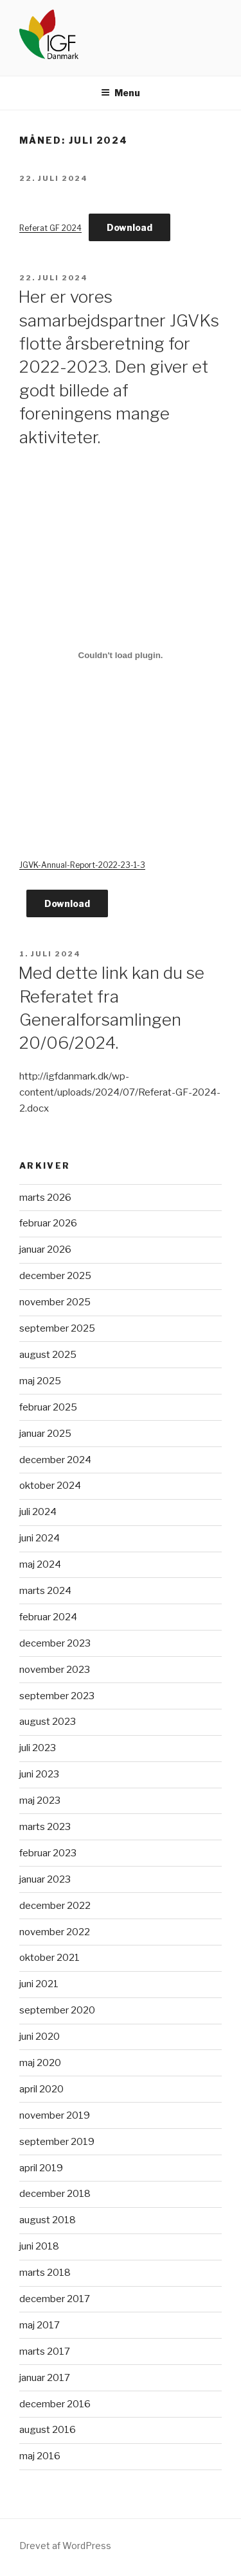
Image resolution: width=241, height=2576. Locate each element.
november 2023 (54, 1669)
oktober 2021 (49, 1957)
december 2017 (54, 2299)
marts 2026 (45, 1197)
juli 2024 (38, 1512)
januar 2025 (45, 1433)
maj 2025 (40, 1381)
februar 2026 (48, 1223)
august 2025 (47, 1354)
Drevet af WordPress (65, 2545)
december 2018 (55, 2193)
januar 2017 (44, 2378)
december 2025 (55, 1276)
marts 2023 (45, 1827)
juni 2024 (39, 1538)
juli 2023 (37, 1748)
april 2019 (41, 2168)
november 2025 (55, 1302)
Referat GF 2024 (50, 228)
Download (129, 227)
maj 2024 (40, 1564)
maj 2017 (39, 2325)
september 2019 (56, 2142)
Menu (120, 92)
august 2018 (47, 2220)
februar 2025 (48, 1407)
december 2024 (55, 1460)
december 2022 (55, 1905)
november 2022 (54, 1932)
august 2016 (47, 2430)
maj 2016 (39, 2456)
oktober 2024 (50, 1485)
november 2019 (54, 2115)
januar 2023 (45, 1879)
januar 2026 (45, 1249)
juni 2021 (38, 1984)
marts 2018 (45, 2272)
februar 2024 (48, 1617)
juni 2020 (39, 2036)
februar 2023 (47, 1853)
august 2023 (47, 1721)
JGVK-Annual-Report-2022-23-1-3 (82, 865)
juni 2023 (39, 1774)
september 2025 (57, 1328)
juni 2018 (39, 2246)
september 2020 (57, 2010)
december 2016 (55, 2404)
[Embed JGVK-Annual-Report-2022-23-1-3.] (120, 655)
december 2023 (55, 1643)
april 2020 (41, 2089)
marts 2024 (45, 1591)
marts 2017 (44, 2351)
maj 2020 (40, 2063)
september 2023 (56, 1696)
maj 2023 (39, 1800)
